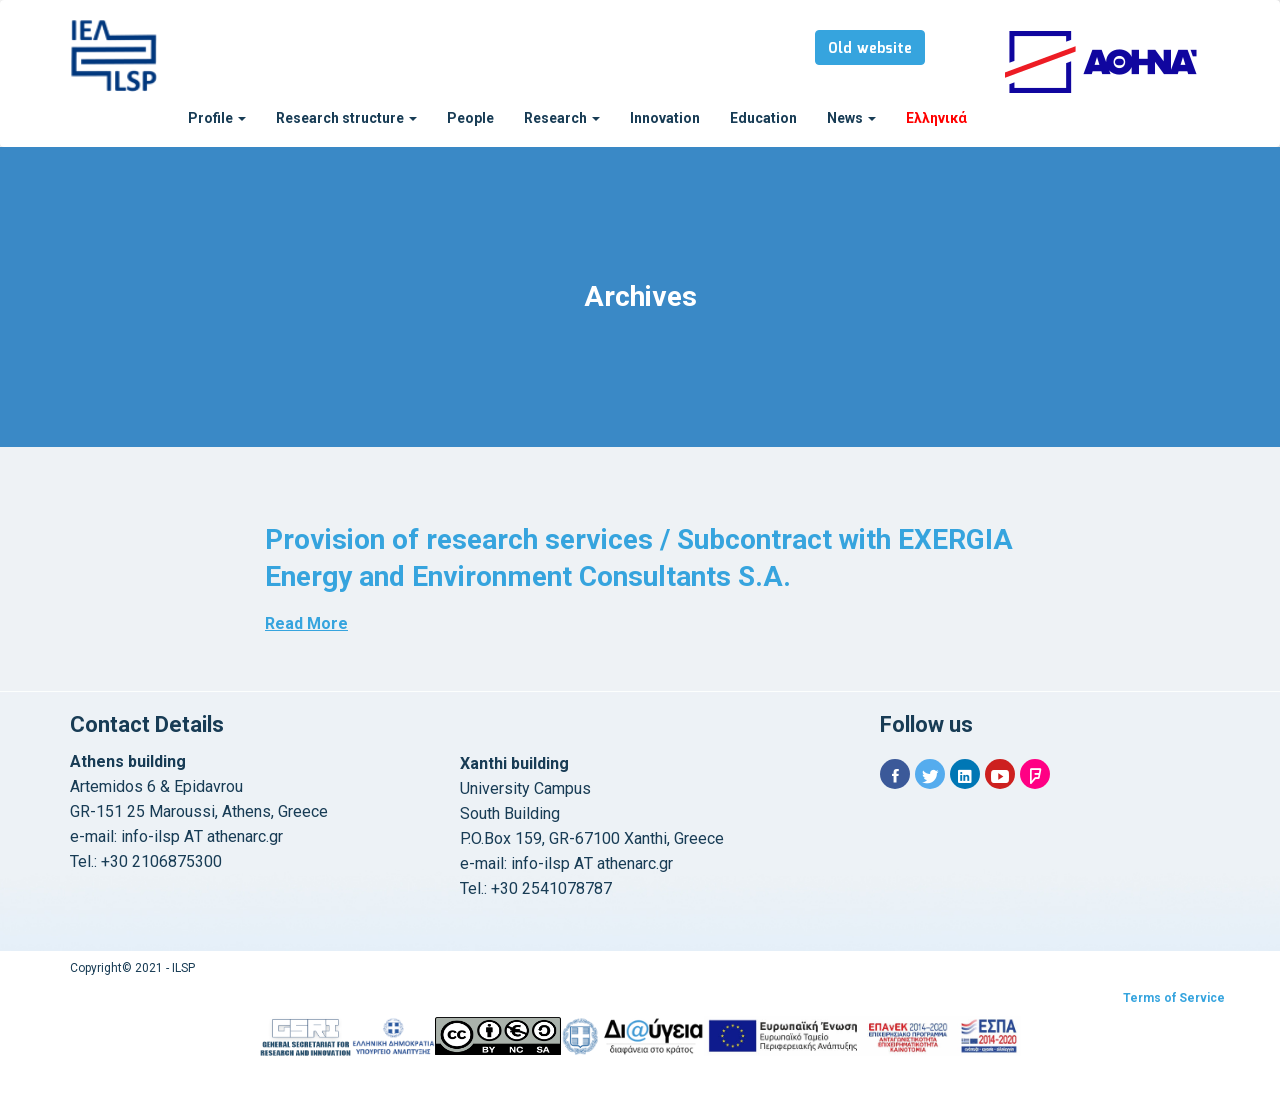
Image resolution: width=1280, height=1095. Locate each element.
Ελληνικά (936, 118)
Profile (217, 118)
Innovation (665, 118)
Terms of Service (1174, 998)
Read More (306, 623)
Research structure (346, 118)
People (470, 118)
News (851, 118)
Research (562, 118)
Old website (870, 49)
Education (763, 118)
